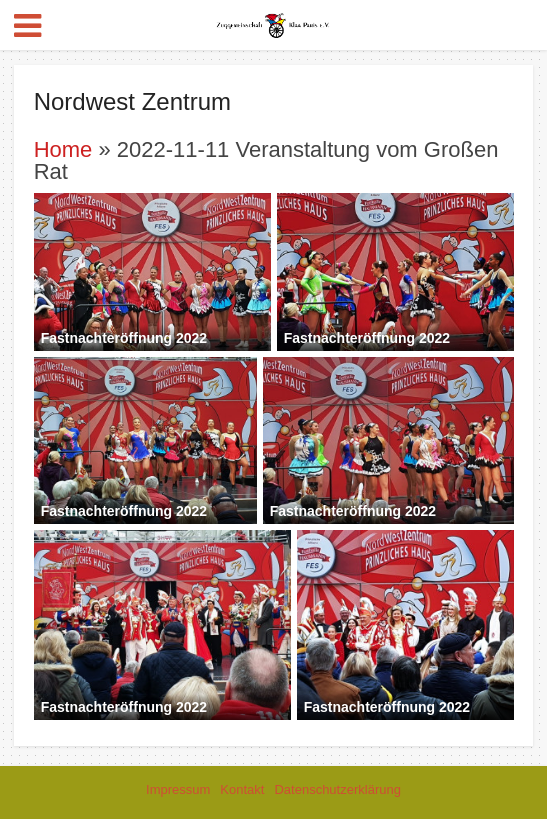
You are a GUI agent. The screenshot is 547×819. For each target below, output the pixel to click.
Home (63, 149)
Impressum (178, 789)
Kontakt (242, 789)
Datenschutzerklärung (337, 789)
